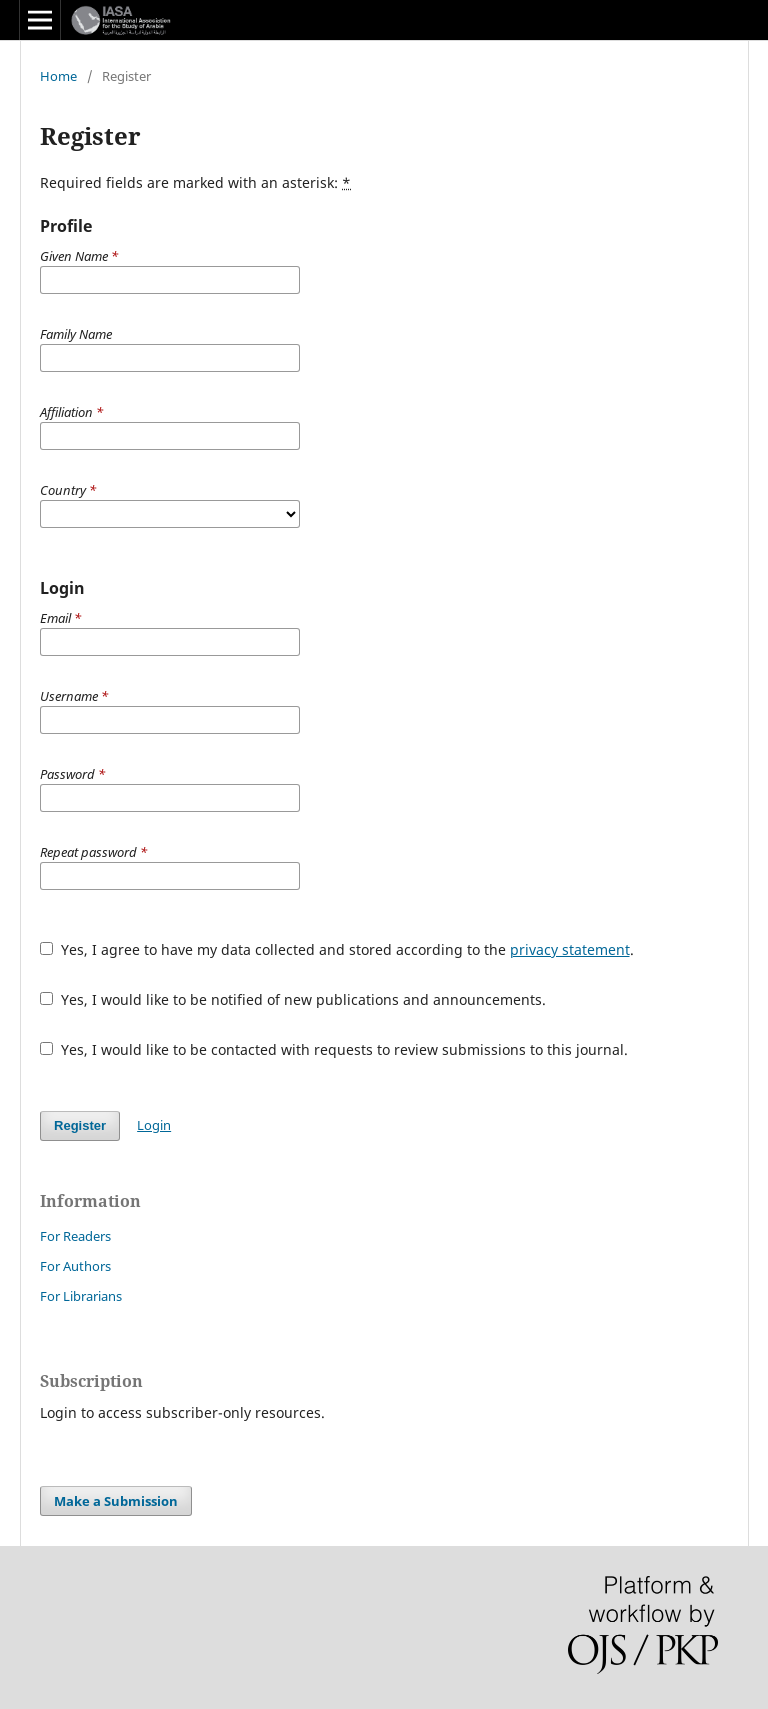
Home (58, 76)
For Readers (75, 1236)
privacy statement (570, 949)
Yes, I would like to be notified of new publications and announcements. (293, 999)
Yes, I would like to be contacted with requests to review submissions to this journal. (334, 1049)
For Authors (75, 1266)
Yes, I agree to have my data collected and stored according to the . (337, 949)
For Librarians (81, 1296)
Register (80, 1125)
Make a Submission (116, 1501)
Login (154, 1125)
